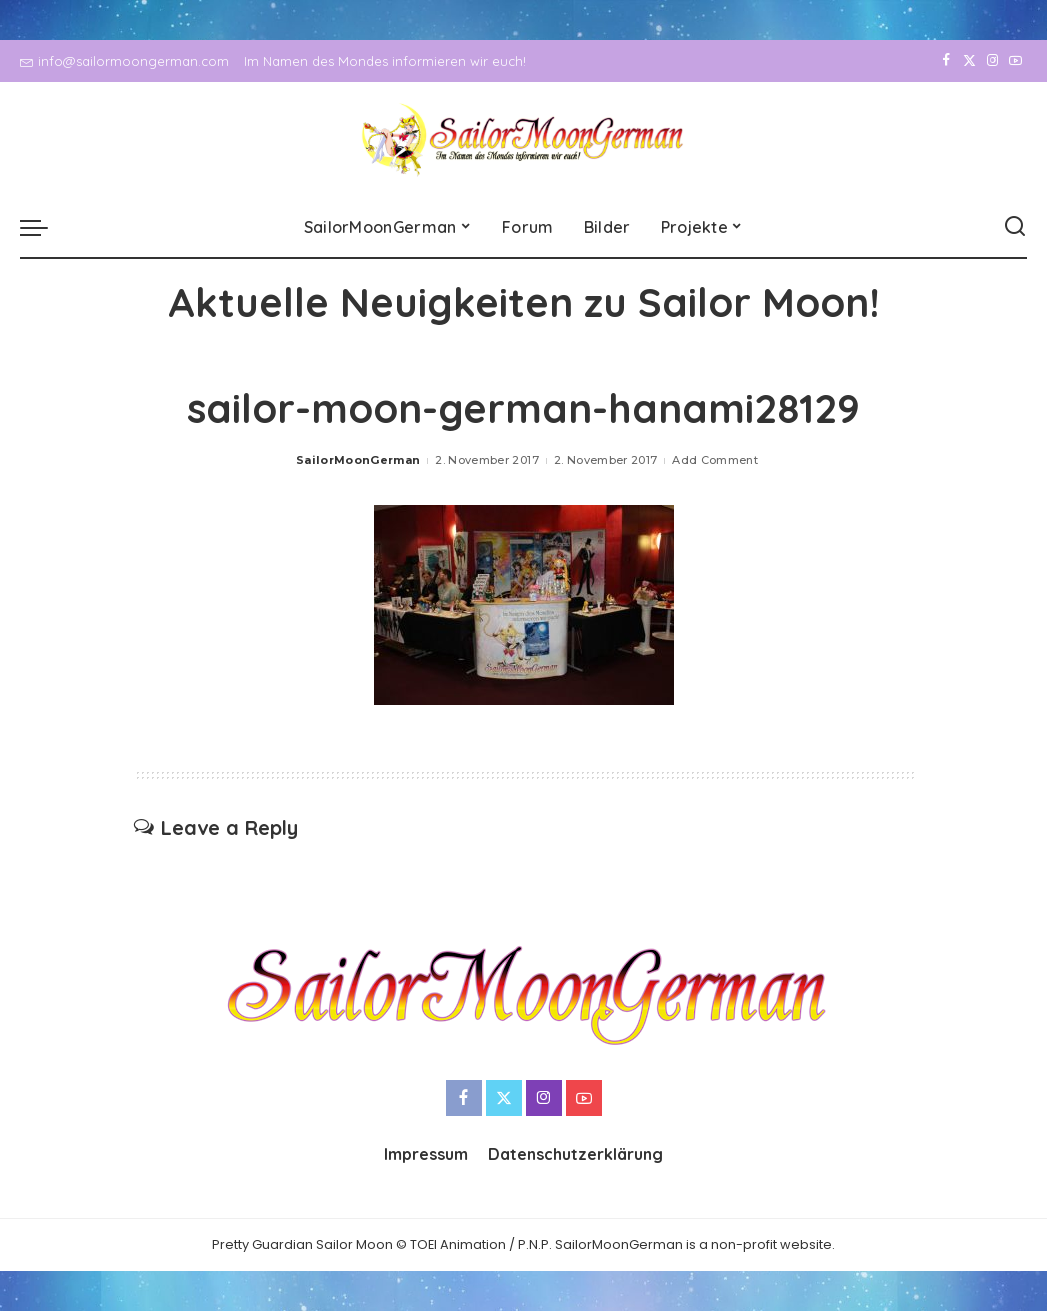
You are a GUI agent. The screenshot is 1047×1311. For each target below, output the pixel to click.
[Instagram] (992, 61)
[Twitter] (969, 61)
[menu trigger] (44, 227)
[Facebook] (946, 61)
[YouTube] (1015, 61)
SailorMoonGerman (358, 460)
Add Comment (715, 460)
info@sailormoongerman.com (124, 61)
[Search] (1015, 227)
